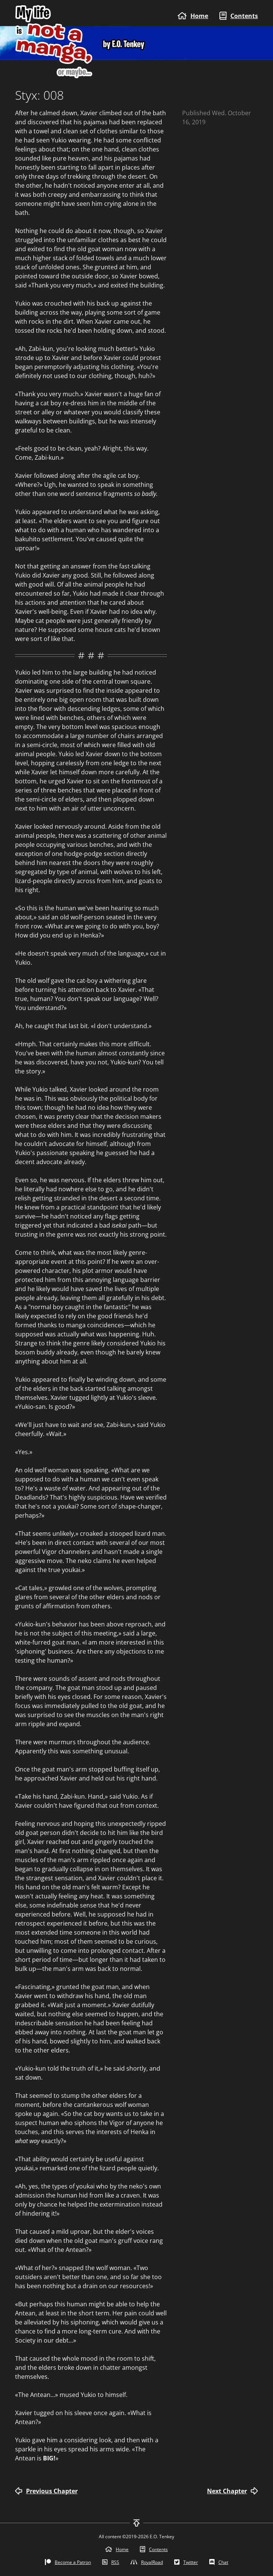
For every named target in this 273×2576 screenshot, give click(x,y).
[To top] (136, 2523)
